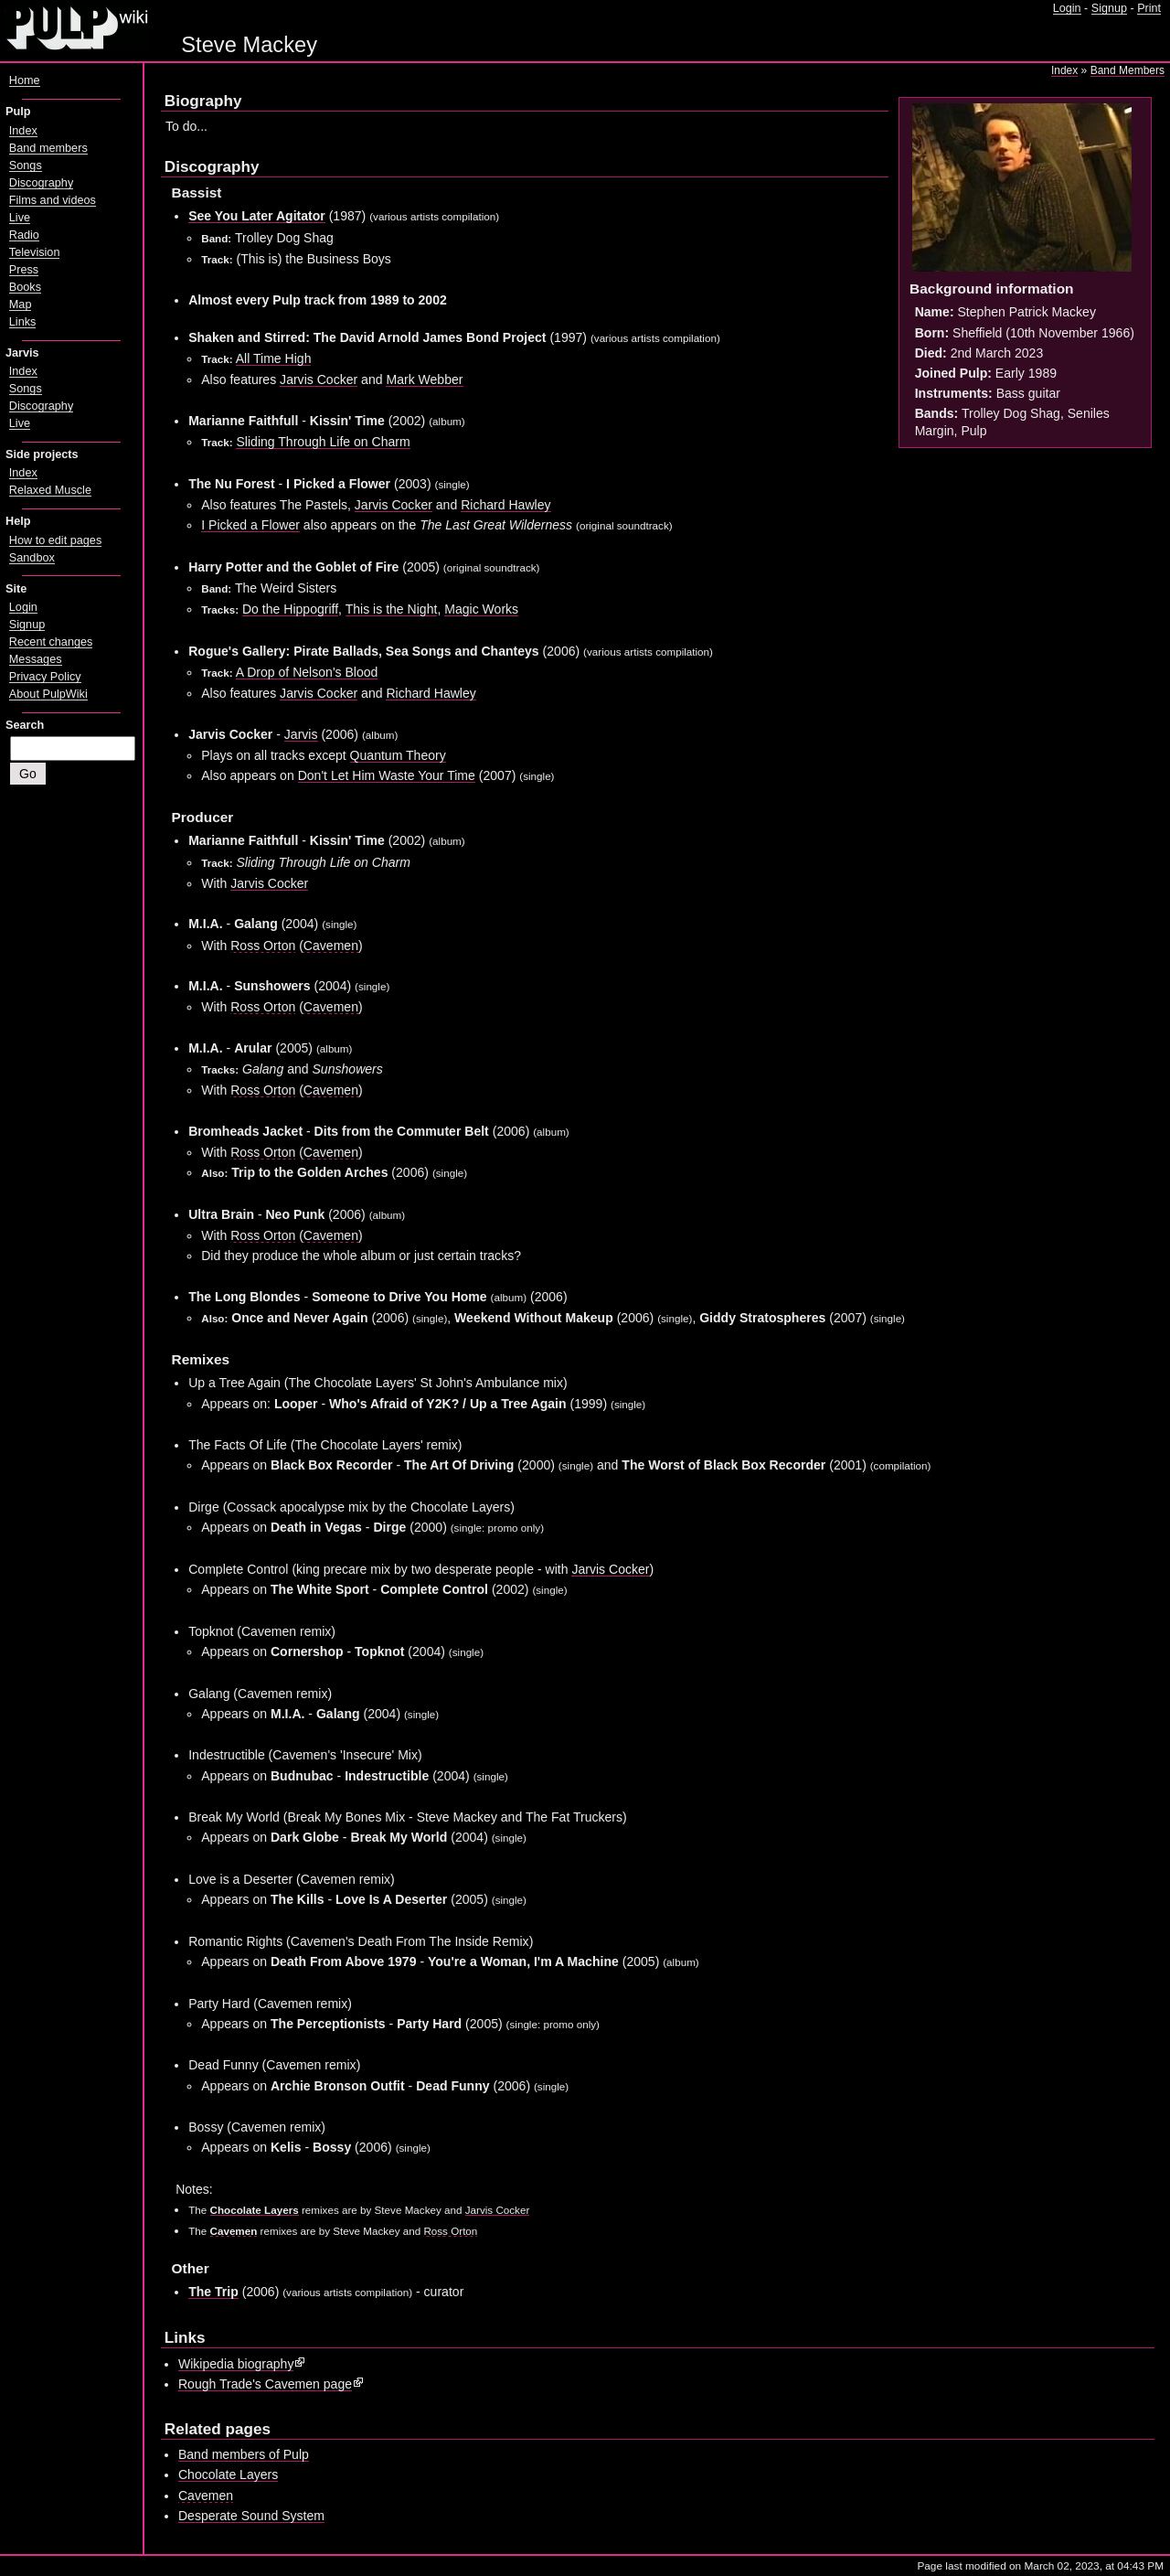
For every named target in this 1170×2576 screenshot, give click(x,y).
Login (1067, 8)
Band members (48, 148)
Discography (41, 182)
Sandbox (32, 557)
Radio (24, 235)
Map (20, 304)
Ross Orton (262, 945)
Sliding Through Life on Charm (323, 441)
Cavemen (330, 945)
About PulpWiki (48, 694)
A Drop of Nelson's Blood (307, 672)
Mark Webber (424, 379)
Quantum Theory (398, 755)
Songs (25, 165)
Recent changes (51, 642)
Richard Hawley (505, 504)
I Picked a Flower (250, 525)
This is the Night (392, 609)
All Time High (274, 358)
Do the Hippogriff (290, 609)
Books (25, 287)
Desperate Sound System (251, 2515)
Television (34, 252)
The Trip (213, 2291)
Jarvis (301, 734)
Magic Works (481, 609)
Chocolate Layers (254, 2210)
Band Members (1127, 70)
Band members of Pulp (243, 2454)
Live (19, 217)
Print (1149, 8)
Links (23, 321)
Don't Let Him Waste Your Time (386, 775)
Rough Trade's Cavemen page (265, 2384)
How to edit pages (55, 540)
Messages (35, 659)
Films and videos (52, 200)
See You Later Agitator (256, 215)
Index (1064, 70)
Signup (1109, 8)
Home (24, 80)
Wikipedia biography (236, 2364)
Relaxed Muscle (50, 490)
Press (23, 269)
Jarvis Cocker (318, 379)
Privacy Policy (45, 676)
